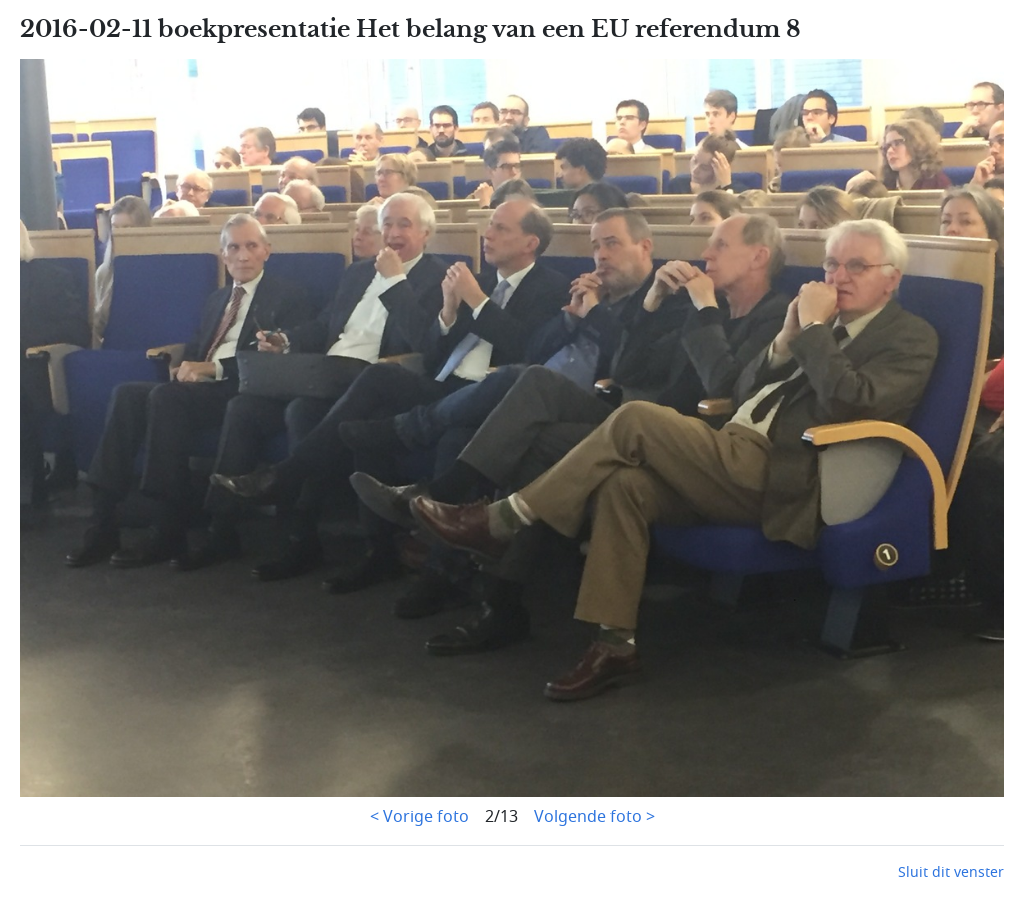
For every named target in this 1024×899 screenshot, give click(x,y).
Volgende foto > (594, 817)
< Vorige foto (419, 817)
